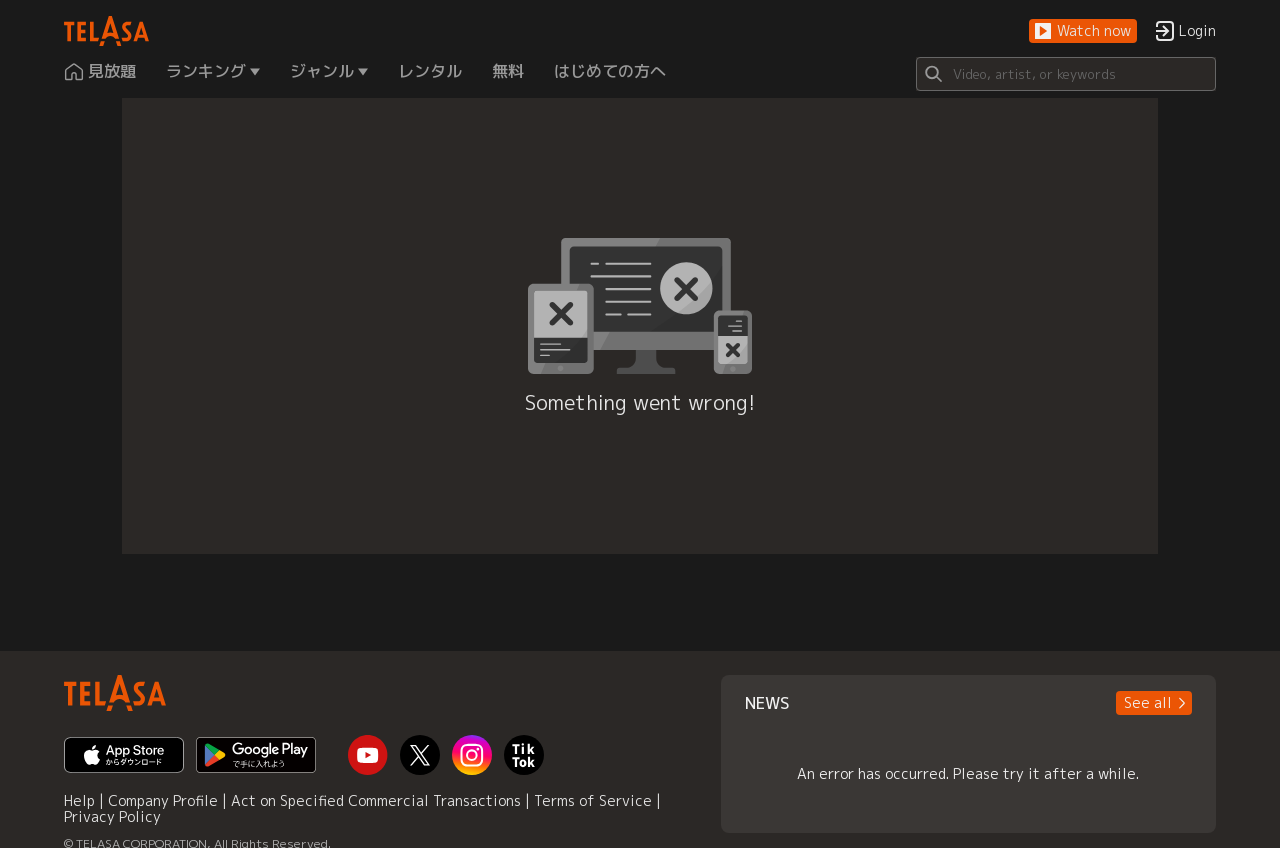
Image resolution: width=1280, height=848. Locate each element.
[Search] (1066, 74)
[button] (1083, 31)
